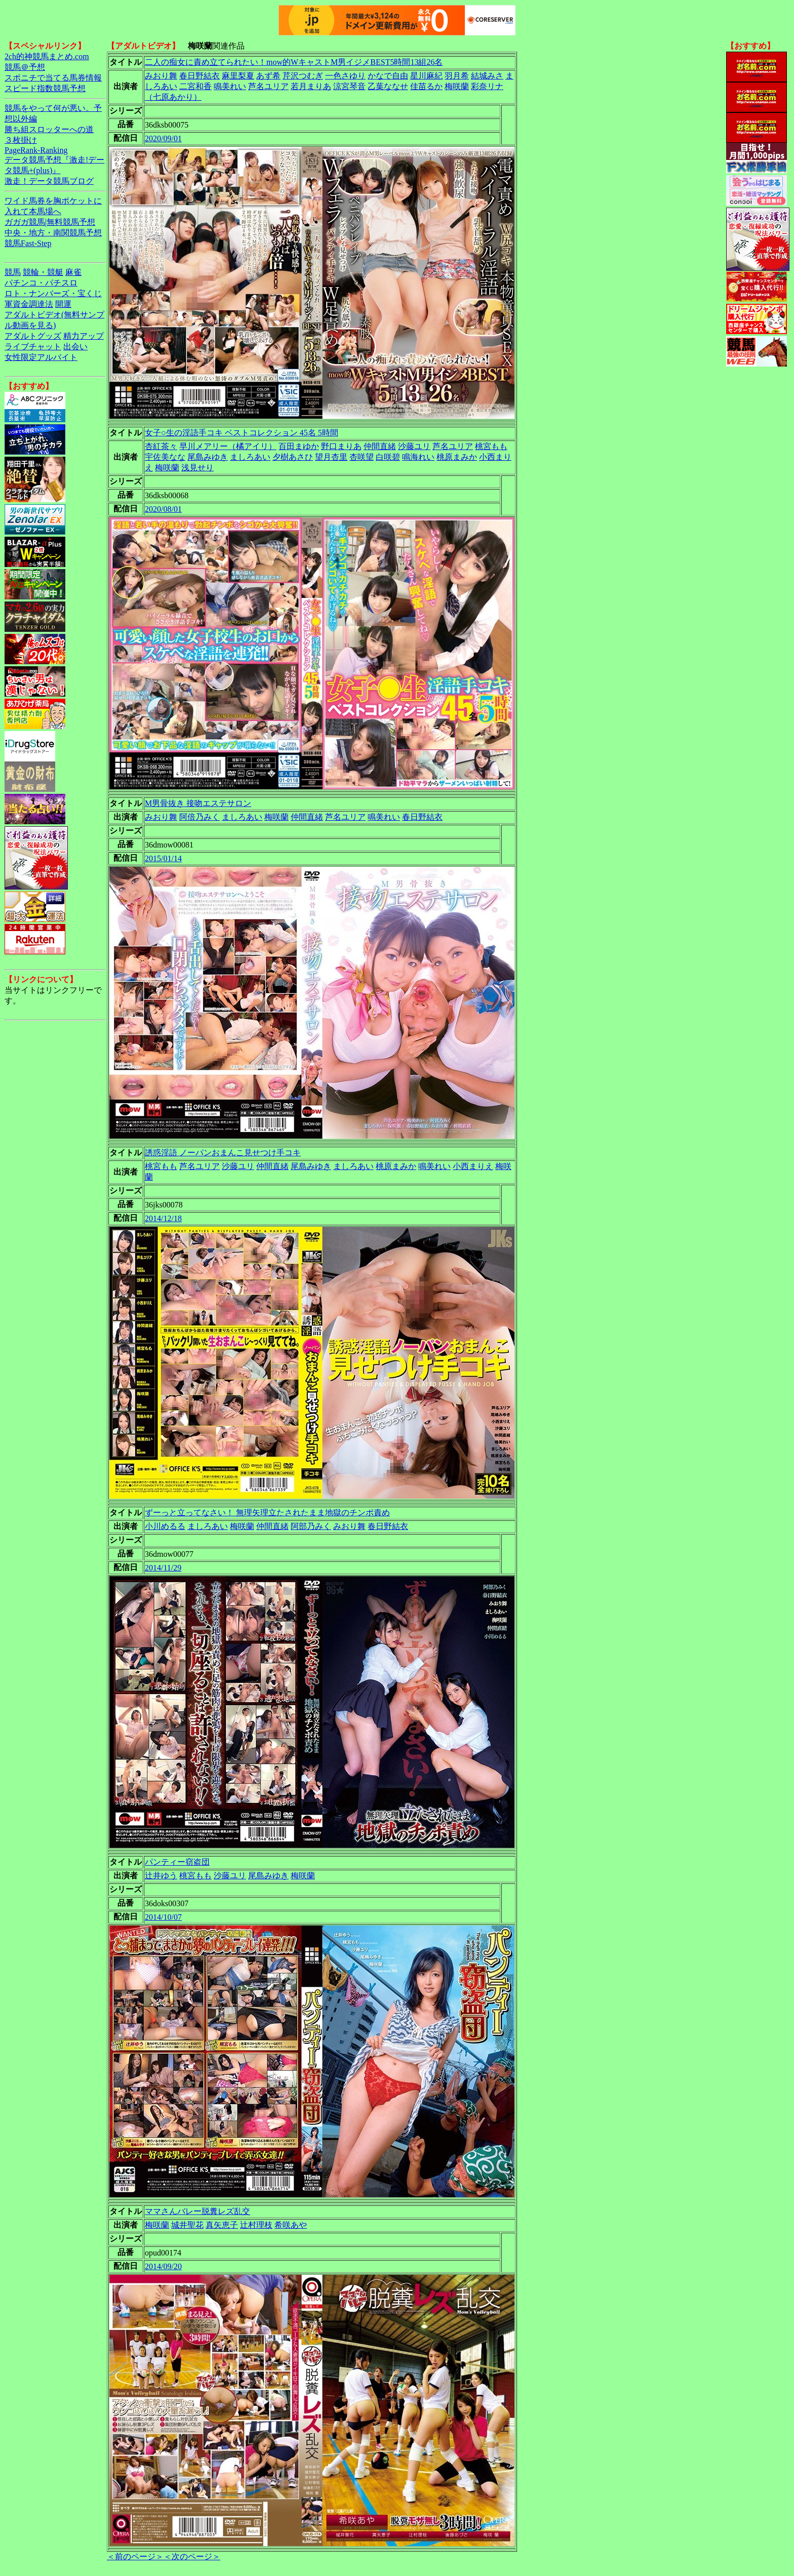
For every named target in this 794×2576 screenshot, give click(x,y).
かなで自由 (388, 75)
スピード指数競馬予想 (45, 88)
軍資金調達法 (29, 304)
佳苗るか (426, 86)
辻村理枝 (256, 2225)
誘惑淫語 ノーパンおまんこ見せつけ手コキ (223, 1152)
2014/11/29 (163, 1567)
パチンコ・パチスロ (41, 282)
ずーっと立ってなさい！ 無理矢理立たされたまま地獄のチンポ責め (267, 1512)
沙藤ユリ (414, 446)
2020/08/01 (163, 509)
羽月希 (457, 75)
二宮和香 (195, 86)
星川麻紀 (426, 75)
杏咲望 (361, 457)
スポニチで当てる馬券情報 (53, 77)
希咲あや (290, 2225)
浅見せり (197, 467)
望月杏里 (331, 457)
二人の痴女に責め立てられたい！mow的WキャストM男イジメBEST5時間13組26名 (294, 62)
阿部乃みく (311, 1526)
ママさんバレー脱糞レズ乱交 (197, 2211)
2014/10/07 (163, 1917)
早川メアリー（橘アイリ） (227, 446)
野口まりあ (341, 446)
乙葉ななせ (388, 86)
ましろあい (250, 457)
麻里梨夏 (238, 75)
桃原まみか (456, 457)
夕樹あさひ (292, 457)
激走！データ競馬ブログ (49, 181)
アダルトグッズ (33, 336)
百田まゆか (299, 446)
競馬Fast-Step (28, 243)
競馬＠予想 (25, 67)
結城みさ (487, 75)
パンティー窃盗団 (177, 1862)
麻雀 (73, 272)
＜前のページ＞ (135, 2556)
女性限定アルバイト (41, 357)
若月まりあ (311, 86)
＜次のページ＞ (192, 2556)
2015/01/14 (163, 858)
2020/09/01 (163, 138)
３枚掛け (21, 140)
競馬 (13, 272)
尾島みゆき (207, 457)
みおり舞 (161, 75)
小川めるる (165, 1526)
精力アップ (83, 336)
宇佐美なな (165, 457)
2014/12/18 (163, 1218)
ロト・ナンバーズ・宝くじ (53, 293)
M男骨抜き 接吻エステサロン (198, 803)
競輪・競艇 (43, 272)
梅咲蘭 (457, 86)
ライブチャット (33, 346)
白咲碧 (388, 457)
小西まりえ (473, 1166)
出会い (75, 346)
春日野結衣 (199, 75)
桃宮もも (491, 446)
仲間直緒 (380, 446)
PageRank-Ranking (36, 150)
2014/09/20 (163, 2266)
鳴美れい (230, 86)
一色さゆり (345, 75)
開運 (63, 304)
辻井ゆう (161, 1875)
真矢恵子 (222, 2225)
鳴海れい (418, 457)
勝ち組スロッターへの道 (49, 129)
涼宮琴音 (349, 86)
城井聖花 (187, 2225)
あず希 (268, 75)
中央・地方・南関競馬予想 (53, 232)
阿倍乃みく (199, 817)
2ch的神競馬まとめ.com (47, 56)
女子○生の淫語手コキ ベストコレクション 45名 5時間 (241, 432)
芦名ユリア (268, 86)
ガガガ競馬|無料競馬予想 (50, 222)
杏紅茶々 (161, 446)
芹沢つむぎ (303, 75)
